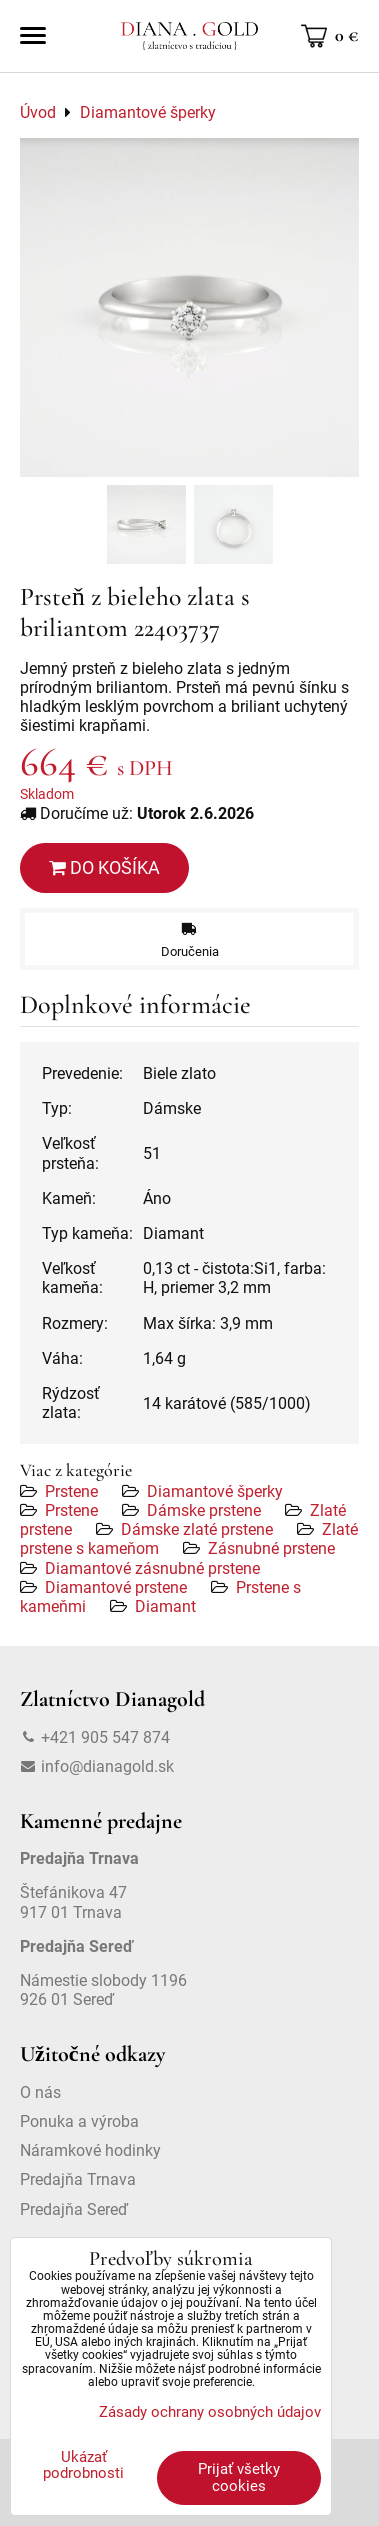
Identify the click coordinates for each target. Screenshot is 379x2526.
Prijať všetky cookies (239, 2477)
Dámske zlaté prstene (197, 1529)
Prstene (71, 1491)
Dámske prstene (204, 1510)
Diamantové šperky (215, 1491)
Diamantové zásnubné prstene (152, 1568)
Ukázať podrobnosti (83, 2465)
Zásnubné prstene (271, 1548)
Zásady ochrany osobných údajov (210, 2412)
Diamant (165, 1606)
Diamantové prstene (116, 1587)
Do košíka (104, 867)
